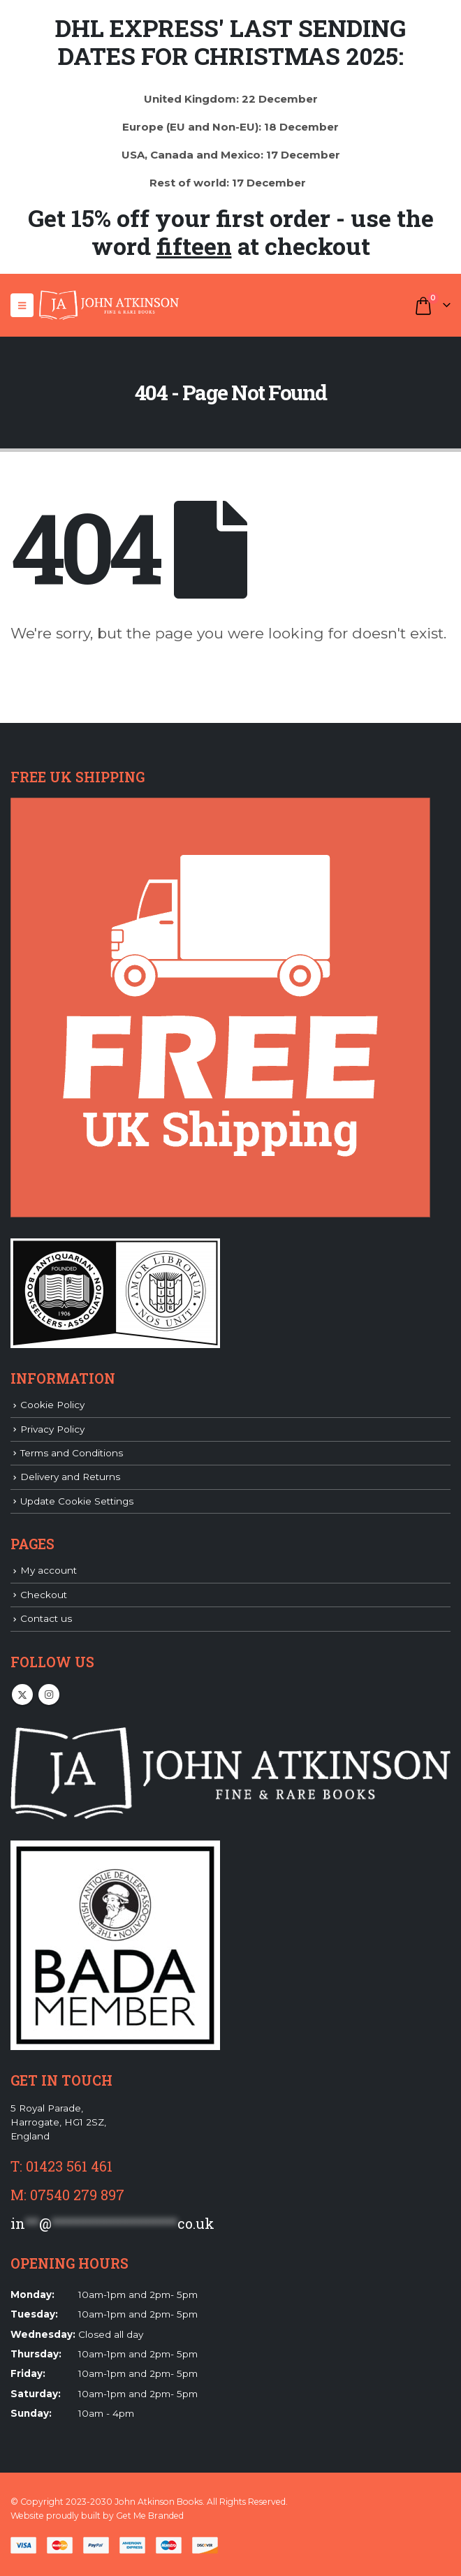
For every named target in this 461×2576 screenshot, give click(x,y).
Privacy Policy (52, 1429)
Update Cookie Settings (76, 1501)
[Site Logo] (109, 305)
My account (48, 1570)
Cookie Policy (52, 1404)
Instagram (48, 1694)
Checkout (43, 1594)
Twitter (22, 1694)
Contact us (46, 1618)
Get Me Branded (150, 2515)
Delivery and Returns (70, 1476)
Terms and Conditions (71, 1452)
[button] (22, 305)
